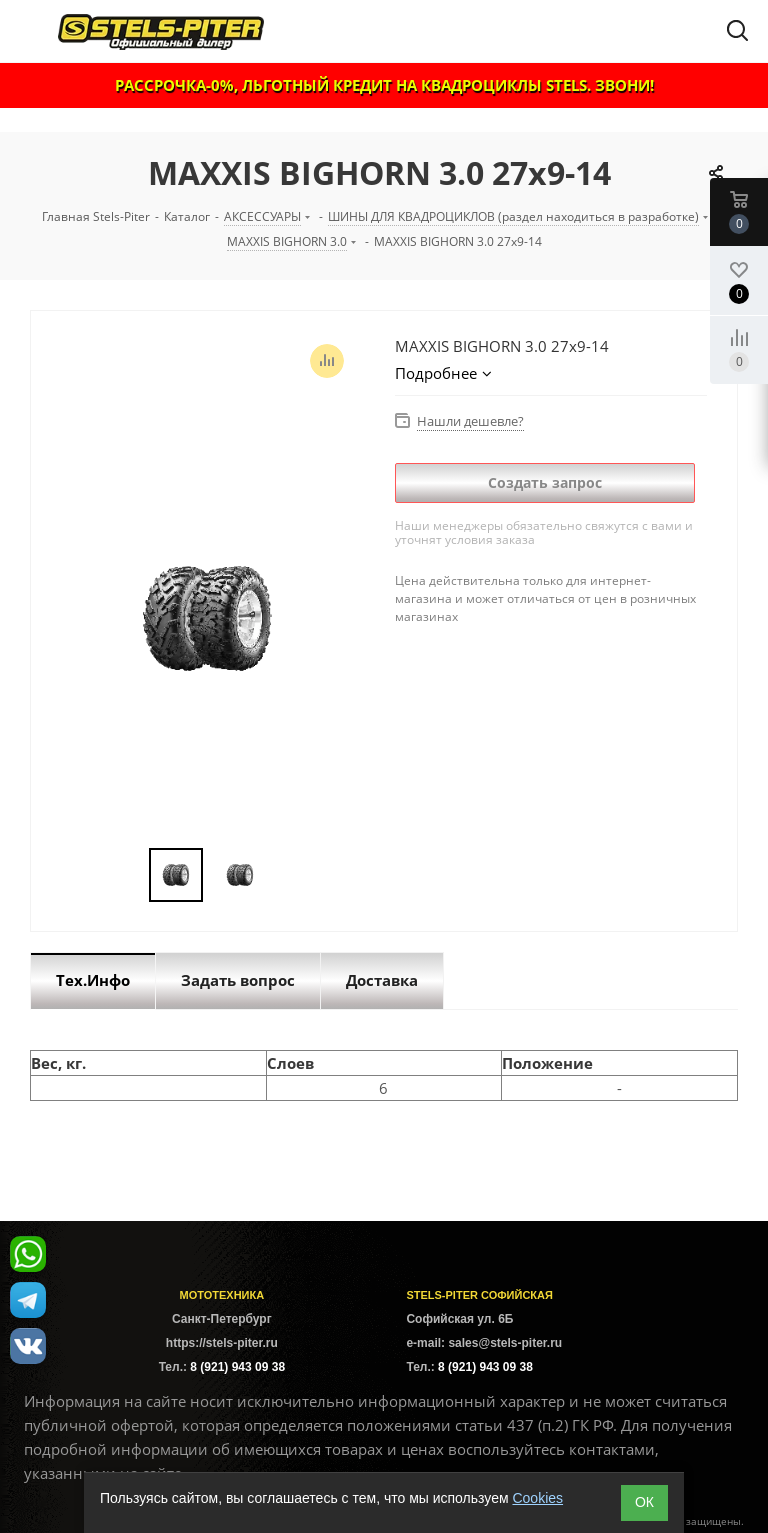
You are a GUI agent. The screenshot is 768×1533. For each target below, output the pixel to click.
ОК (644, 1502)
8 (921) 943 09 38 (237, 1367)
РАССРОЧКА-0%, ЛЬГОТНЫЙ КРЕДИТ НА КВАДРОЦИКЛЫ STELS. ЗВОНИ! (384, 85)
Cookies (537, 1498)
